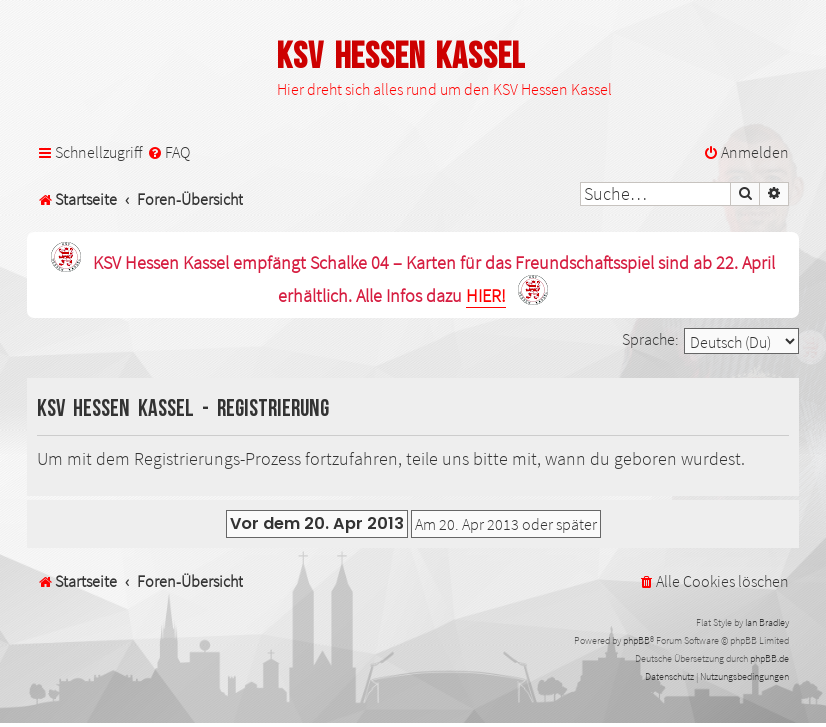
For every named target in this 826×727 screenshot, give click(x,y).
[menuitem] (168, 152)
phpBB (636, 640)
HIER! (486, 296)
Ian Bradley (767, 622)
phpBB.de (769, 658)
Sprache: (650, 339)
